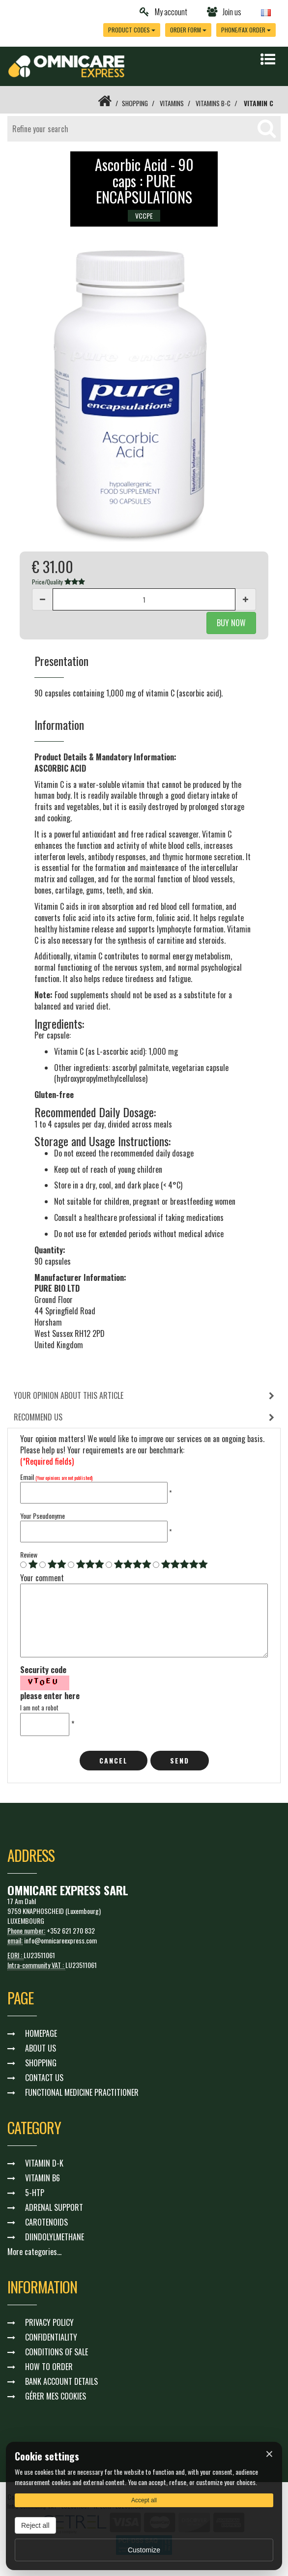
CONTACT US (44, 2077)
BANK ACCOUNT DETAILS (61, 2381)
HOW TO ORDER (49, 2366)
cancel (113, 1760)
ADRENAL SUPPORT (54, 2207)
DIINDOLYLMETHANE (54, 2236)
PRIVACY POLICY (49, 2322)
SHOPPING (133, 103)
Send (179, 1760)
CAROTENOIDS (46, 2222)
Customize (144, 2550)
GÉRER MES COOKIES (55, 2396)
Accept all (144, 2500)
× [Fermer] (269, 2454)
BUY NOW (231, 623)
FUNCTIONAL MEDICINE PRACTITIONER (82, 2092)
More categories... (34, 2251)
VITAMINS (171, 103)
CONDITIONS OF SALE (56, 2351)
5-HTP (34, 2192)
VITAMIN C (258, 103)
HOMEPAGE (41, 2033)
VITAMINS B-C (212, 103)
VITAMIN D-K (44, 2163)
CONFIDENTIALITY (51, 2337)
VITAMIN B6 (42, 2177)
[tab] (144, 1396)
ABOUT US (40, 2048)
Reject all (35, 2525)
